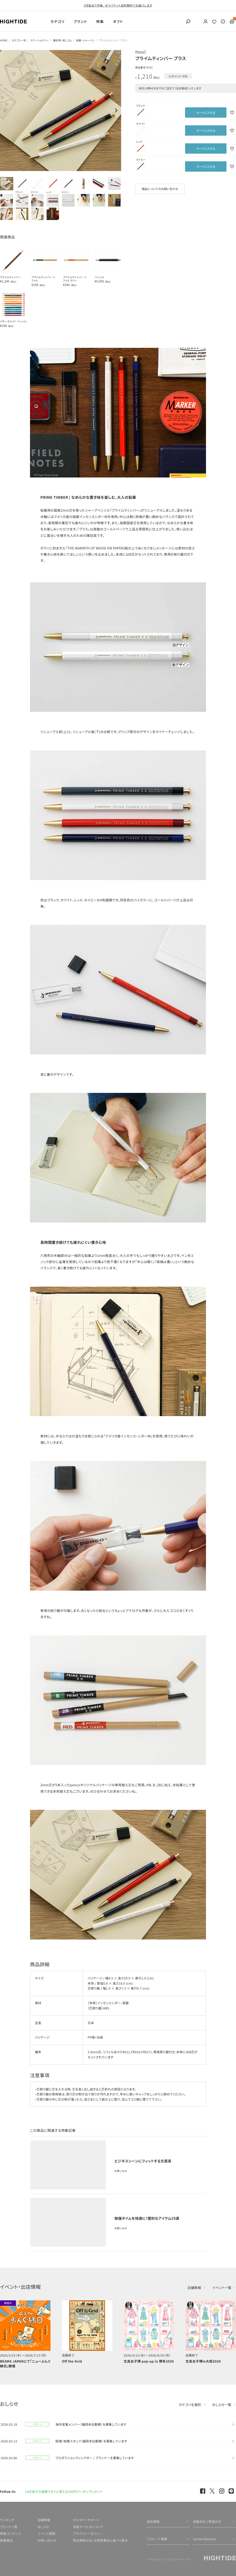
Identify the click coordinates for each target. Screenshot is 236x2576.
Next (116, 110)
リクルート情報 (157, 2539)
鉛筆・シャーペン (85, 40)
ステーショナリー (39, 40)
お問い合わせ (46, 2540)
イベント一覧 (221, 2287)
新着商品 (6, 2540)
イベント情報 (46, 2533)
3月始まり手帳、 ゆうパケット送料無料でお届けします (118, 5)
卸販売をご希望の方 (207, 2521)
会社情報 (153, 2521)
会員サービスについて (88, 2527)
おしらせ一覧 (221, 2404)
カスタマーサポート (86, 2520)
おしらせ (43, 2527)
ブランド (80, 21)
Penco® (140, 51)
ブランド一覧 (8, 2527)
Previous (5, 110)
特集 (100, 21)
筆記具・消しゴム (62, 40)
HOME (3, 40)
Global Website (204, 2539)
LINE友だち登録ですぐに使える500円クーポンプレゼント (64, 2491)
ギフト (118, 21)
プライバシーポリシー (87, 2533)
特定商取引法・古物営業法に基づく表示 (100, 2540)
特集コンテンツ (10, 2533)
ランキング (7, 2520)
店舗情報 (194, 2287)
